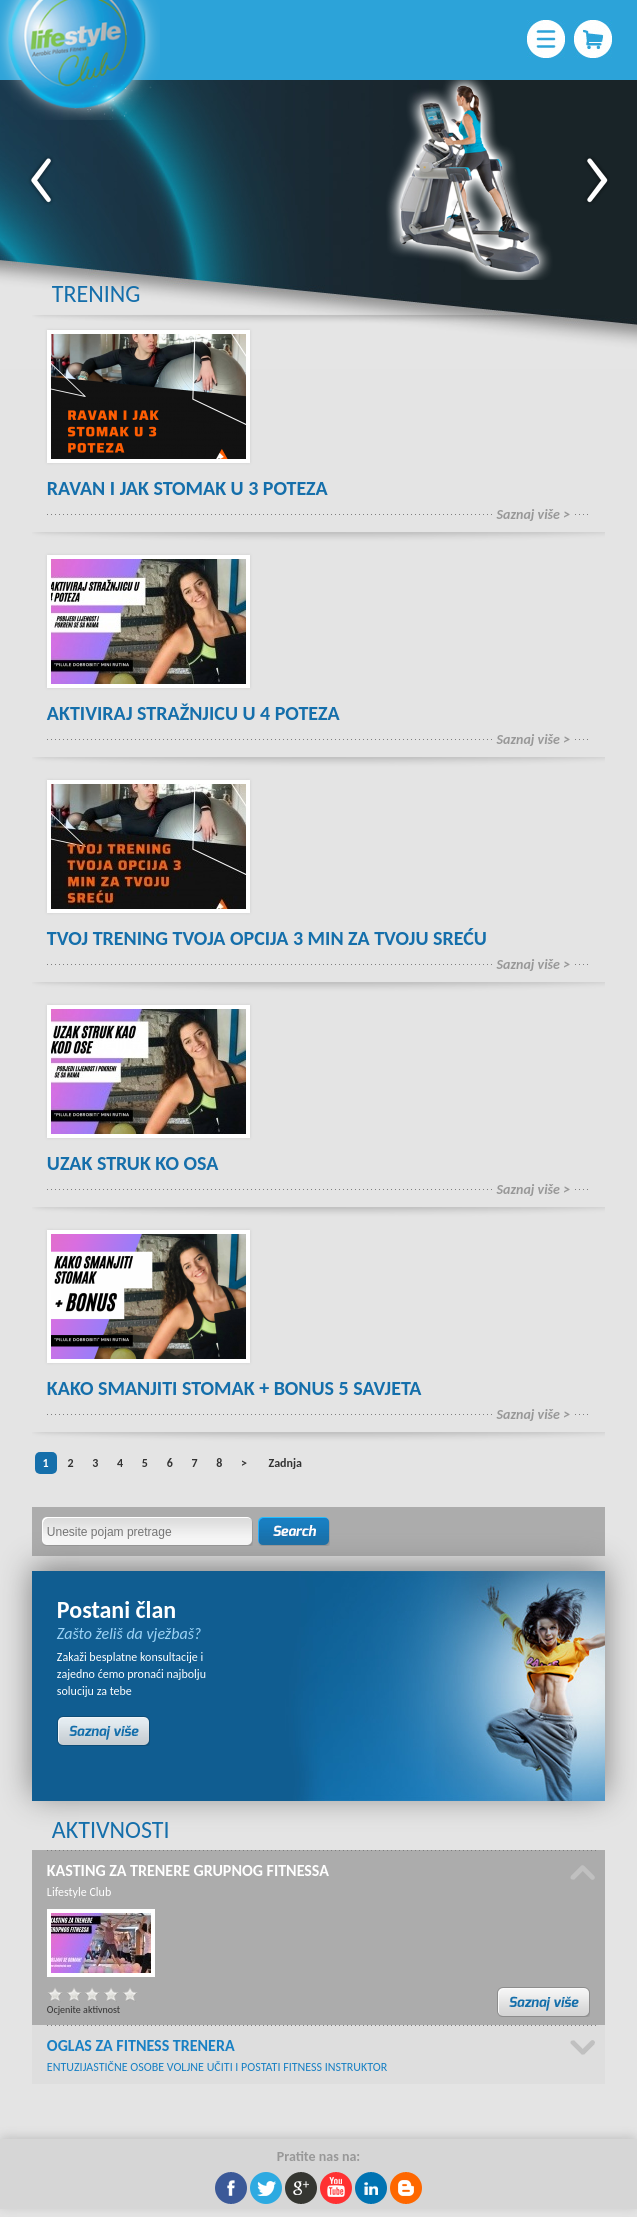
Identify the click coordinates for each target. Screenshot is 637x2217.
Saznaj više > (534, 514)
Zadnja (284, 1463)
